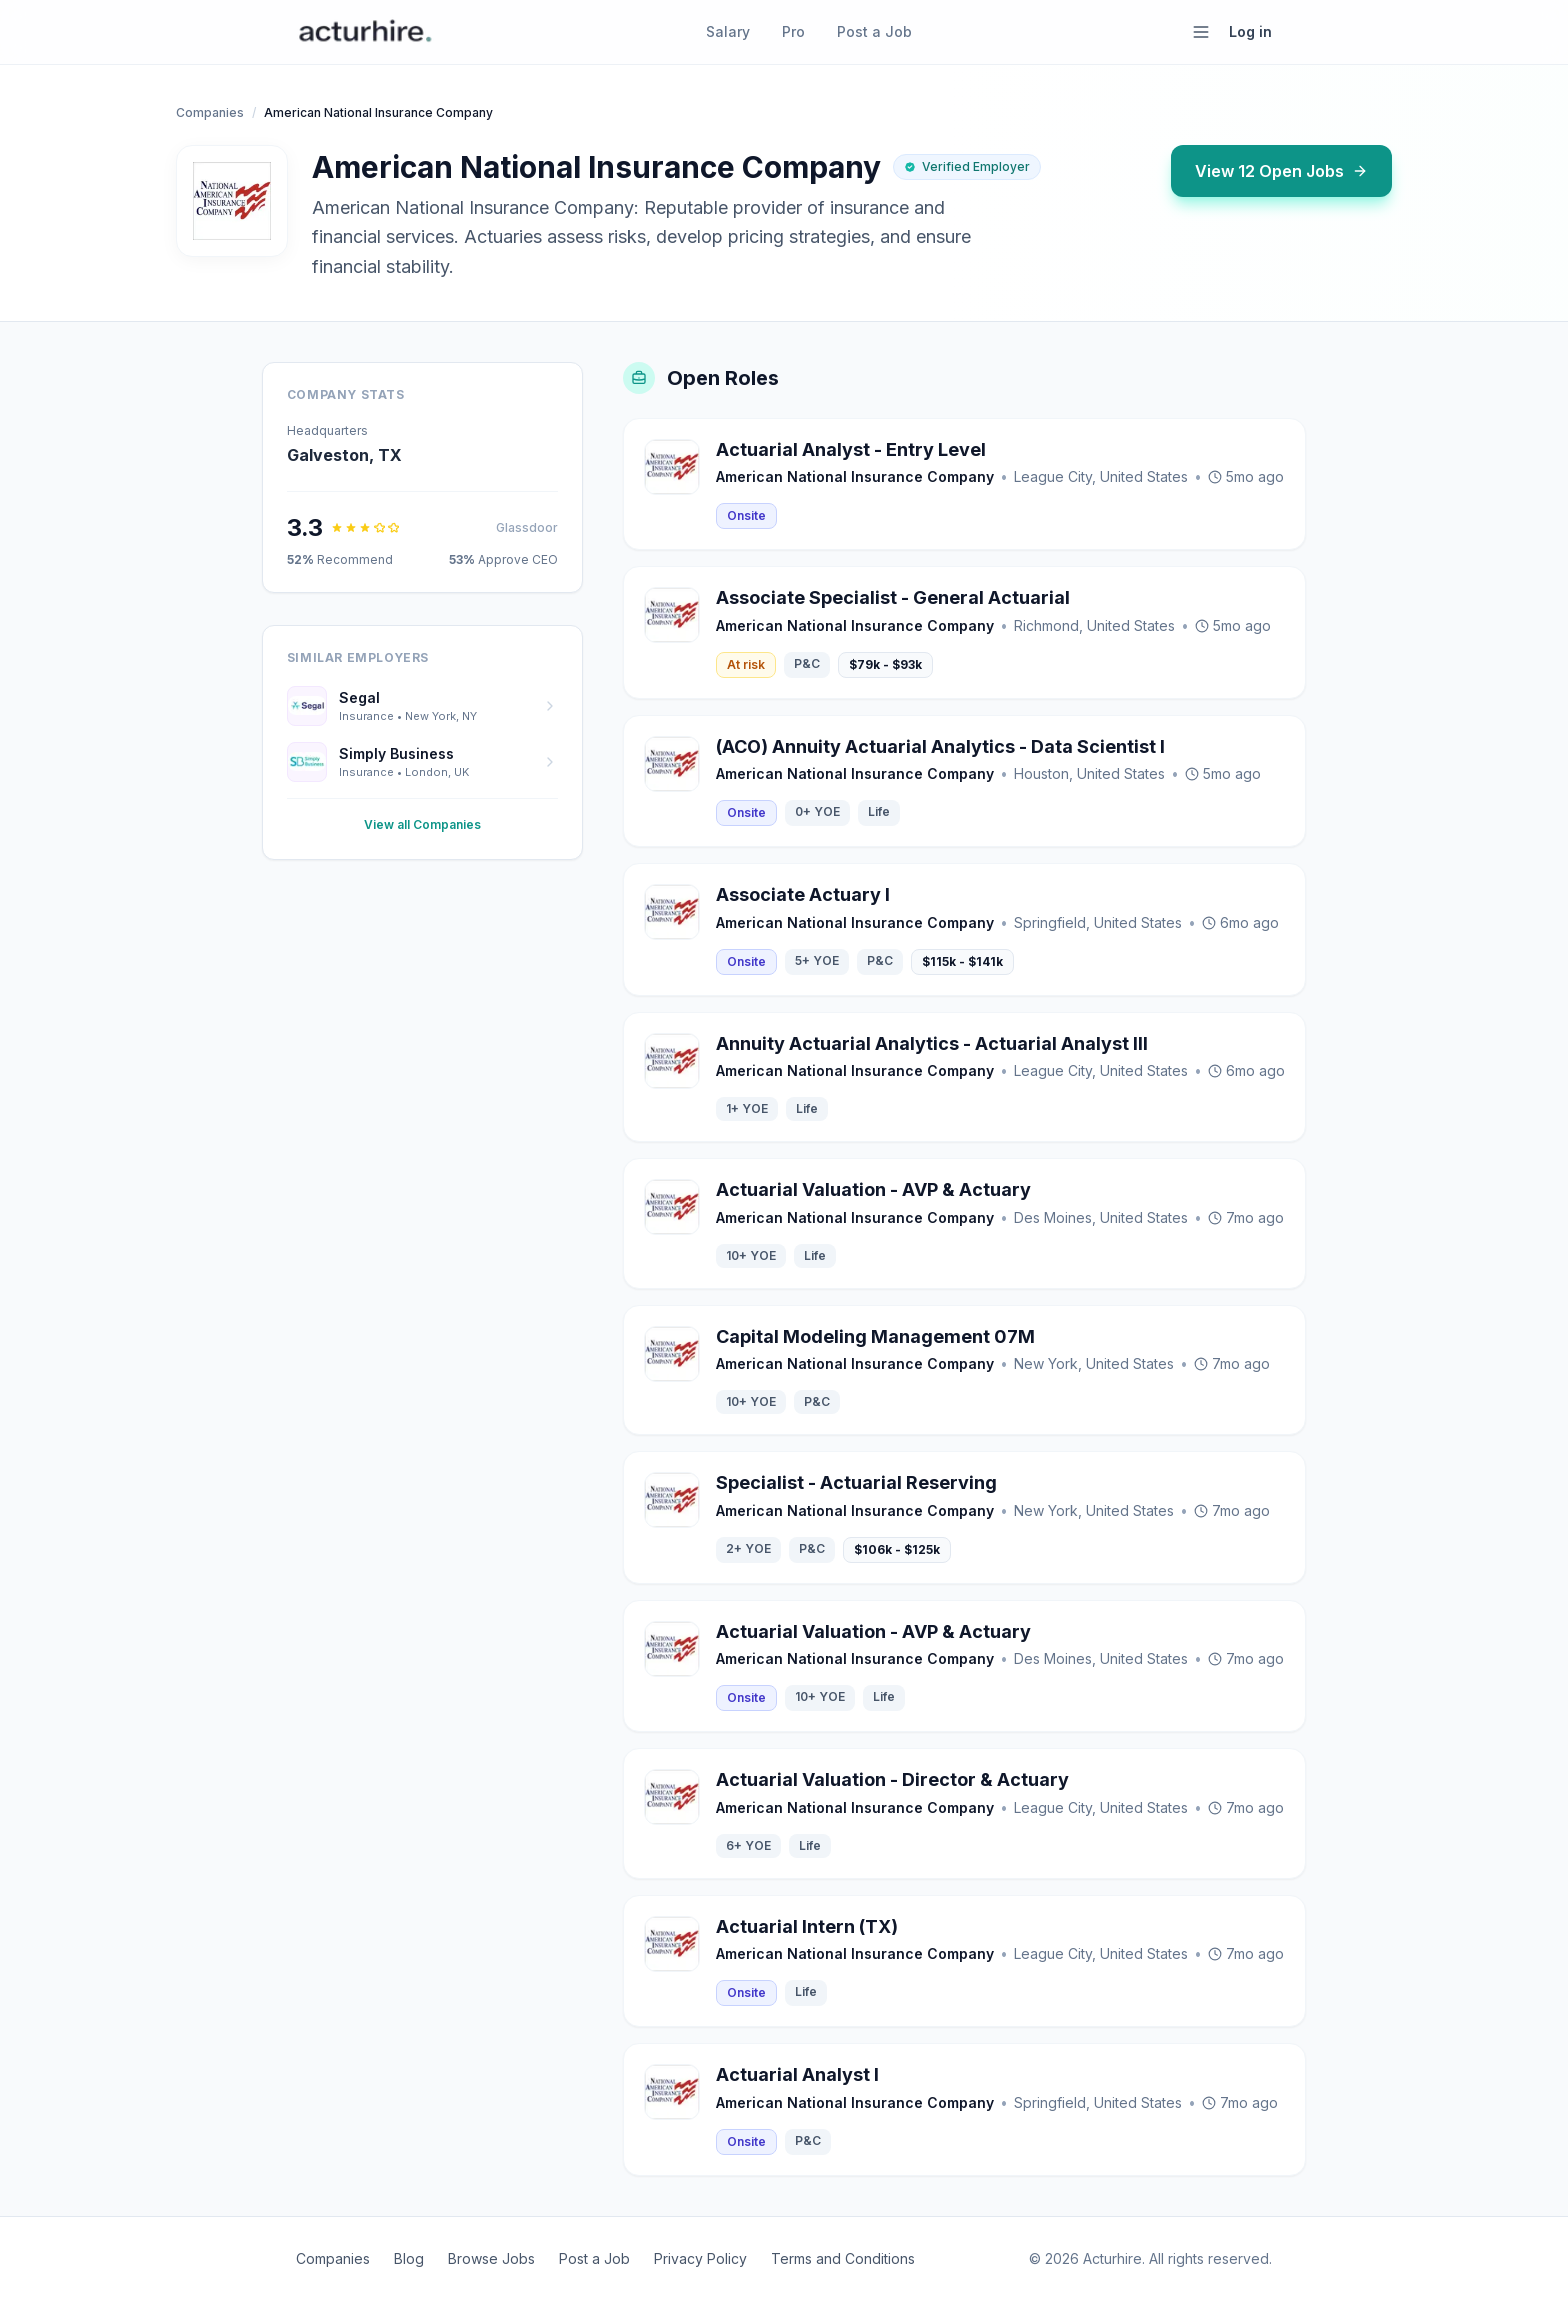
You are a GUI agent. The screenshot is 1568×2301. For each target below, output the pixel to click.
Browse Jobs (491, 2258)
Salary (728, 31)
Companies (210, 112)
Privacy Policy (700, 2258)
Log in (1250, 31)
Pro (793, 31)
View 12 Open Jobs (1281, 171)
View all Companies (422, 824)
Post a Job (874, 31)
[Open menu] (1201, 32)
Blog (409, 2258)
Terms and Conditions (843, 2258)
